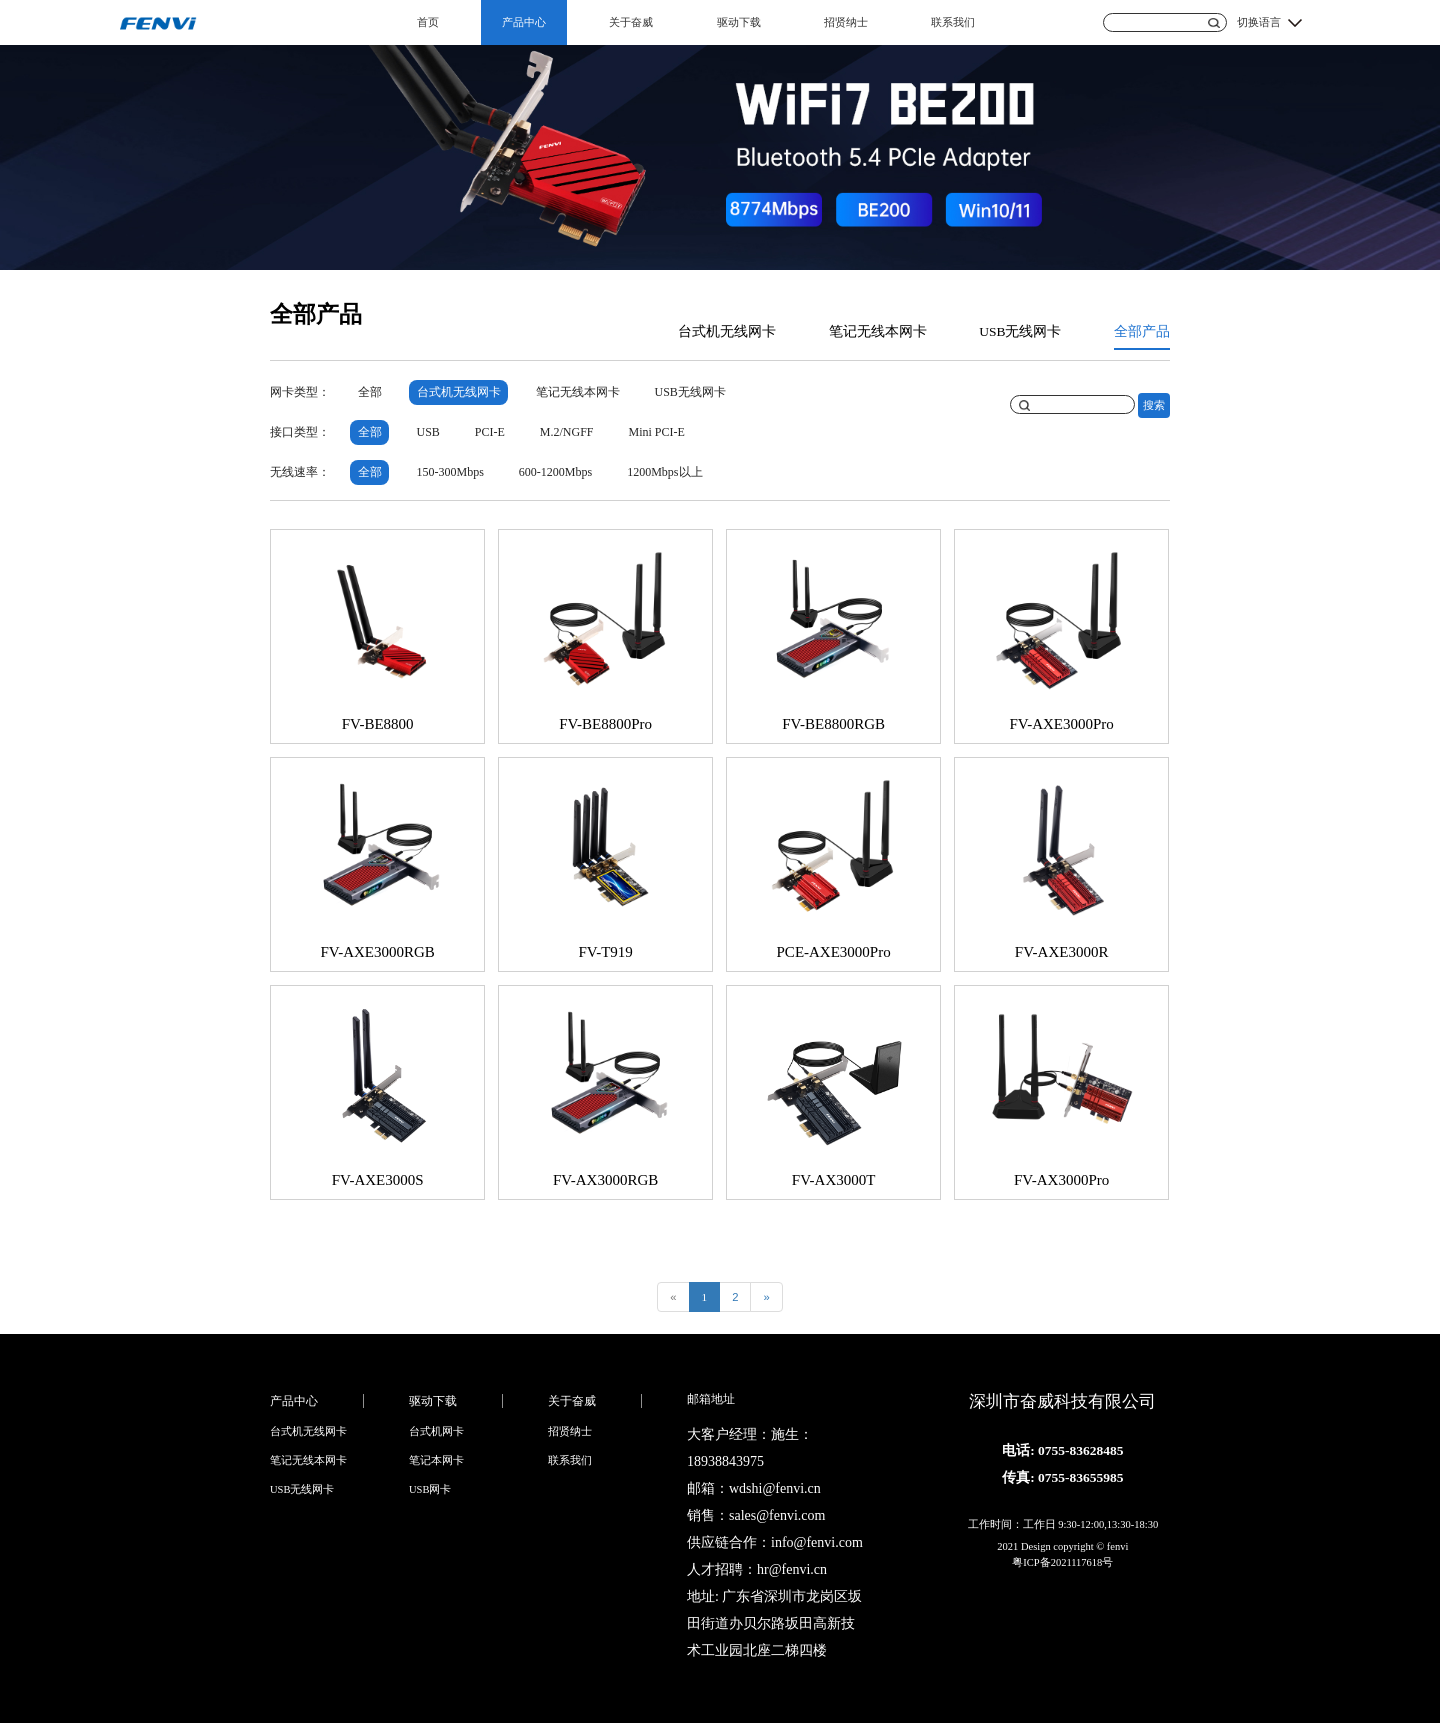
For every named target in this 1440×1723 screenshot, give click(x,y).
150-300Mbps (450, 472)
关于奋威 (631, 22)
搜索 (1154, 405)
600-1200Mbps (555, 472)
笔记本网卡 (436, 1460)
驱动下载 (739, 22)
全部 (370, 392)
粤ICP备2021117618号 (1062, 1562)
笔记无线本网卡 (878, 331)
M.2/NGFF (567, 432)
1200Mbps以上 (664, 472)
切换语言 (1259, 22)
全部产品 (1142, 331)
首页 (428, 22)
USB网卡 (430, 1489)
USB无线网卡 (1020, 331)
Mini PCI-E (657, 432)
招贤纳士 (846, 22)
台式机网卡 (436, 1431)
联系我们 (953, 22)
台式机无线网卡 (727, 331)
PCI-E (490, 432)
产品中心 (524, 22)
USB (428, 432)
